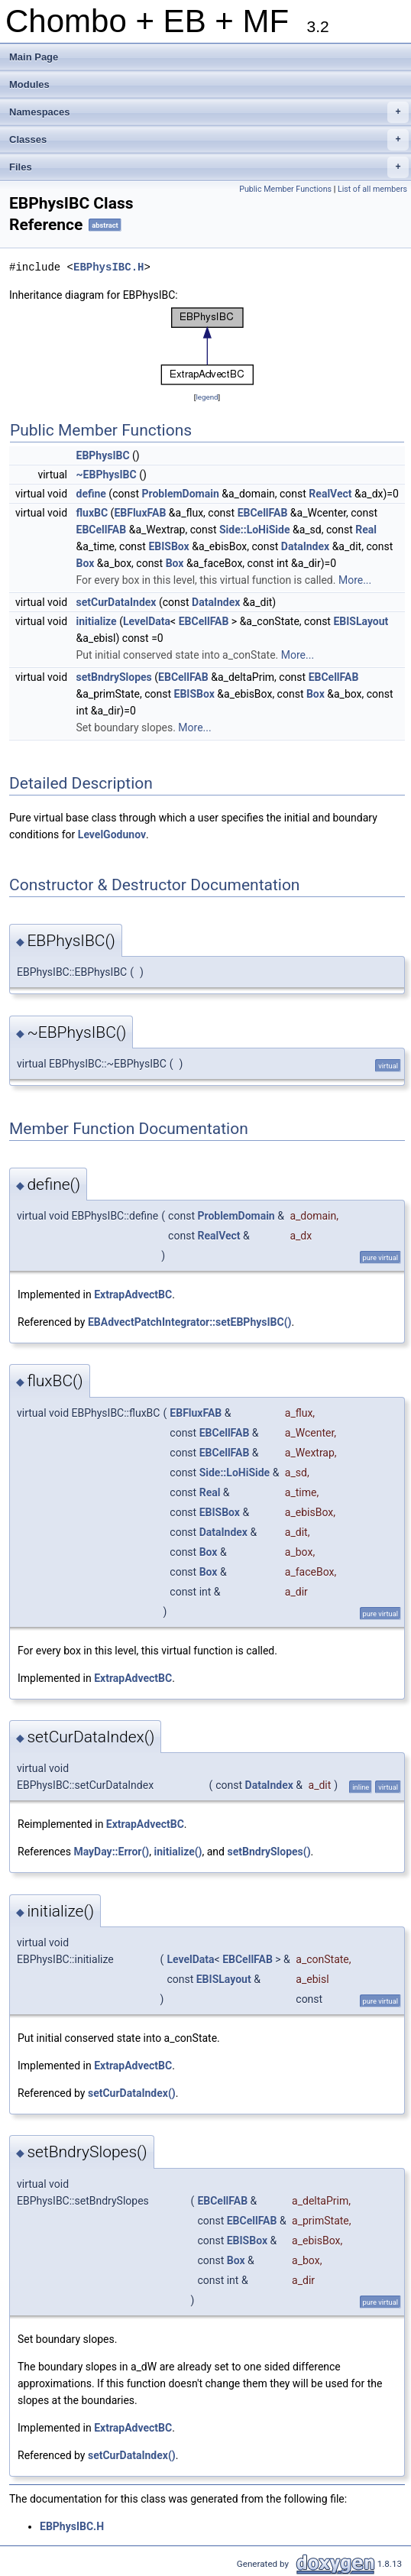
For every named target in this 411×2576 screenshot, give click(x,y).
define (91, 494)
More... (354, 580)
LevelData (146, 621)
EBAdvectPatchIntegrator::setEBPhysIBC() (190, 1322)
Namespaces (209, 112)
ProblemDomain (179, 494)
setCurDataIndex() (132, 2093)
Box (85, 563)
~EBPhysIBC (106, 474)
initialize (96, 621)
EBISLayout (360, 621)
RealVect (330, 494)
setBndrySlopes (114, 677)
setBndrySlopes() (268, 1851)
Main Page (33, 57)
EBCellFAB (263, 513)
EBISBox (168, 546)
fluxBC (92, 513)
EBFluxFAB (140, 513)
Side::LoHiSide (254, 529)
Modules (29, 84)
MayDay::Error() (111, 1851)
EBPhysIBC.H (108, 267)
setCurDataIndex (116, 602)
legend (207, 397)
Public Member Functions (285, 189)
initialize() (178, 1851)
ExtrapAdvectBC (133, 1294)
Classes (209, 140)
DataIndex (305, 546)
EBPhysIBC (103, 455)
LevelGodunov (112, 834)
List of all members (372, 189)
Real (366, 529)
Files (209, 167)
